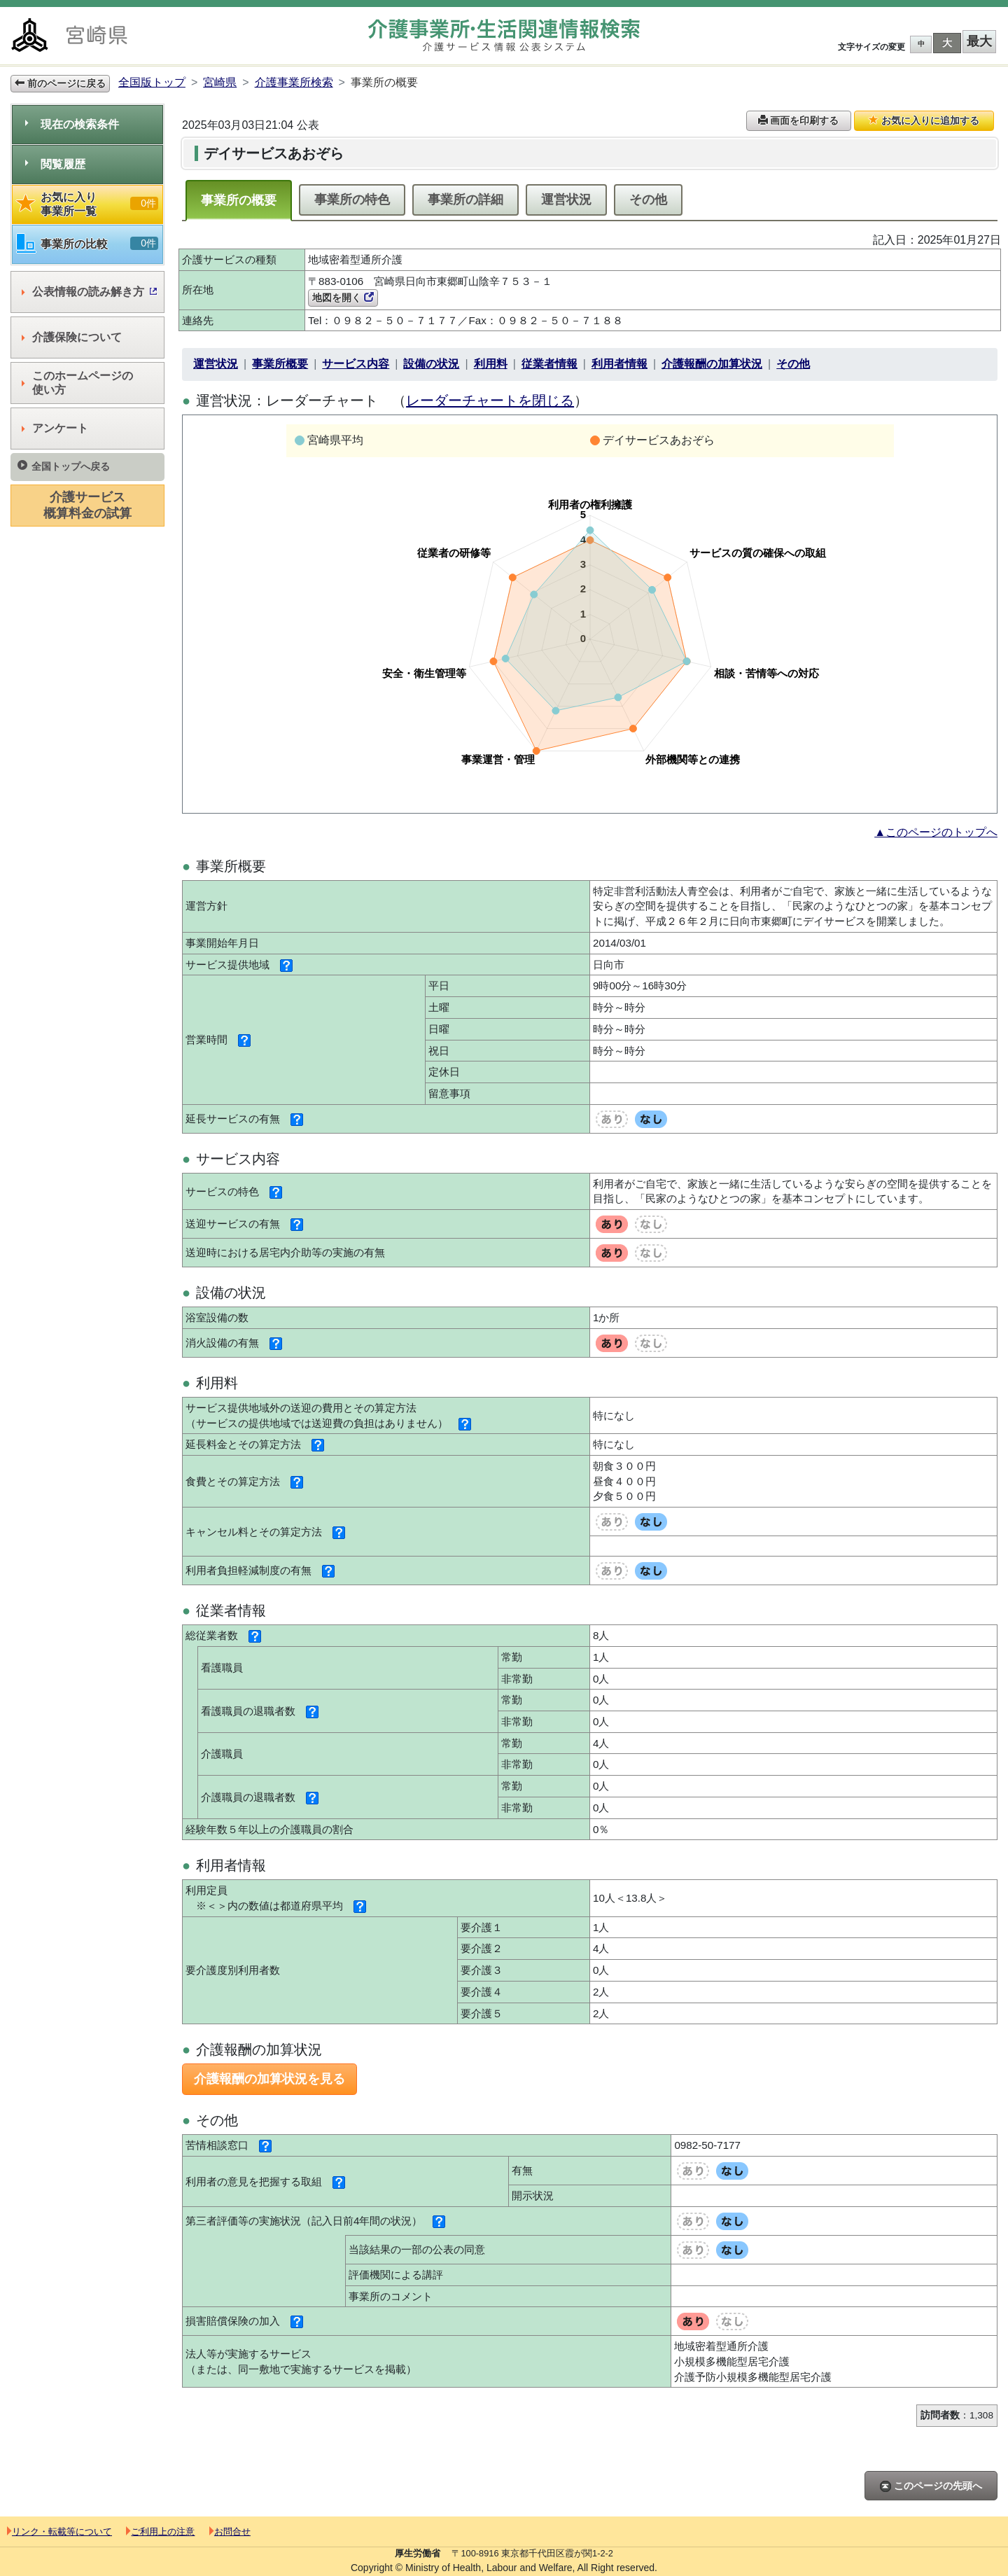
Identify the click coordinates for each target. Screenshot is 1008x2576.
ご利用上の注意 (160, 2531)
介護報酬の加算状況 (712, 364)
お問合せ (230, 2531)
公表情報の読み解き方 (89, 292)
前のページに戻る (60, 83)
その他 (648, 200)
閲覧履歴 (55, 164)
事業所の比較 (87, 244)
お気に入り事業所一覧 (87, 204)
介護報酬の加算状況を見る (269, 2079)
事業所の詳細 (465, 200)
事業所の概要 (238, 200)
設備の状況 (431, 364)
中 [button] (921, 44)
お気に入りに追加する (924, 120)
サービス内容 (355, 364)
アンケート (55, 428)
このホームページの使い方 (77, 383)
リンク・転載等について (59, 2531)
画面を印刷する (798, 120)
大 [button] (947, 42)
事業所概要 (280, 364)
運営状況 (566, 200)
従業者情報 (550, 364)
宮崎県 (220, 82)
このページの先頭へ (931, 2486)
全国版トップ (152, 82)
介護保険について (72, 337)
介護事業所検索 (294, 82)
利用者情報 (620, 364)
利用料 (490, 364)
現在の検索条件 (72, 124)
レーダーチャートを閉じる (490, 400)
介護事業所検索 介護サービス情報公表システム (504, 35)
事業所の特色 (352, 200)
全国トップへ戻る (64, 466)
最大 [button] (979, 41)
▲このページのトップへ (935, 832)
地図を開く (343, 297)
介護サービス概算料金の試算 (87, 505)
